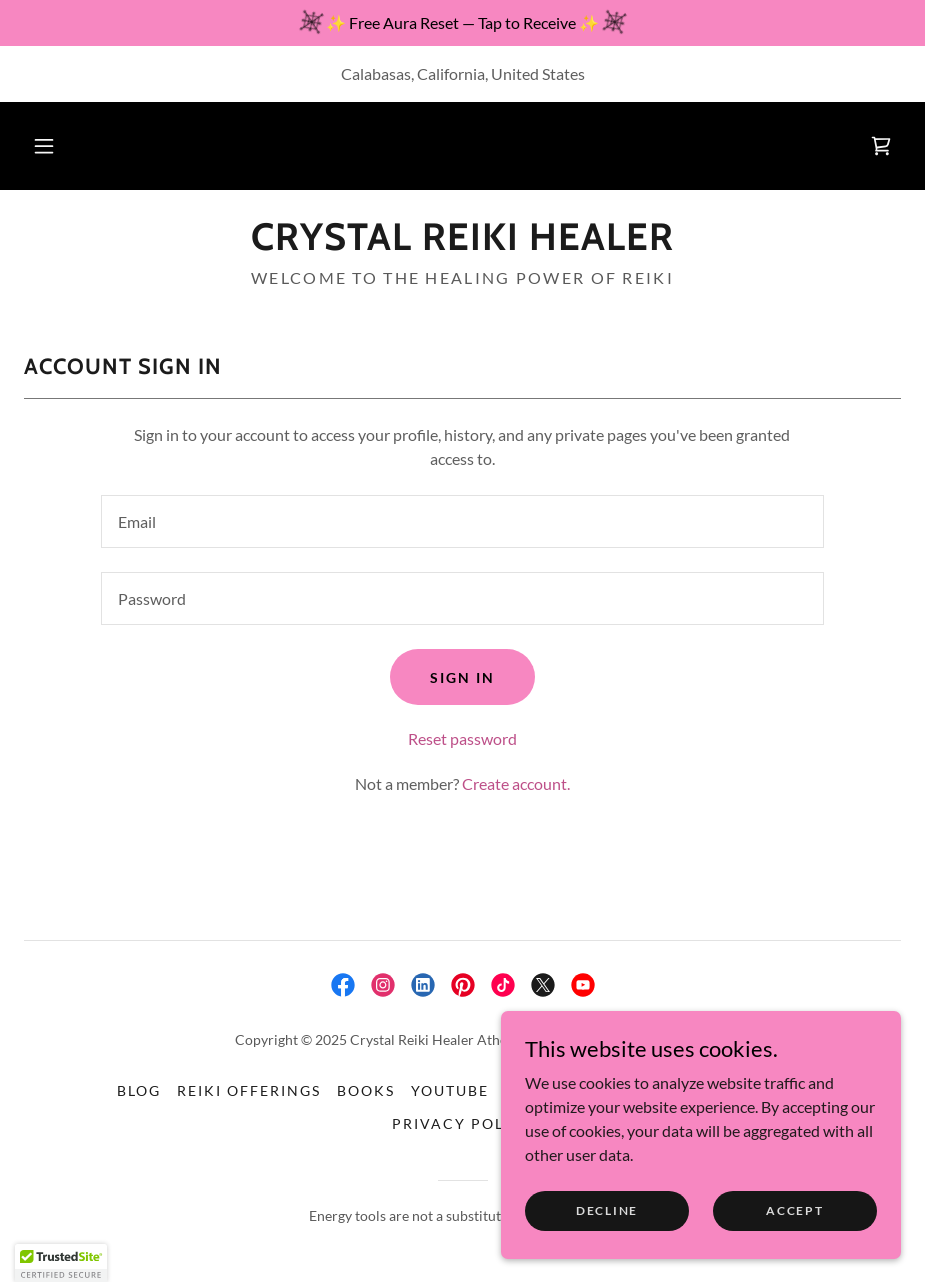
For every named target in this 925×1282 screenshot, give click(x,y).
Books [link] (366, 1090)
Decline (607, 1210)
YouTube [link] (450, 1090)
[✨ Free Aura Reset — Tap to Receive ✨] (462, 23)
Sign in (462, 677)
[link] (881, 146)
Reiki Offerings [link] (249, 1090)
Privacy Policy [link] (462, 1123)
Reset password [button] (462, 738)
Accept (794, 1210)
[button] (44, 146)
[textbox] (462, 521)
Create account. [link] (516, 783)
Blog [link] (139, 1090)
